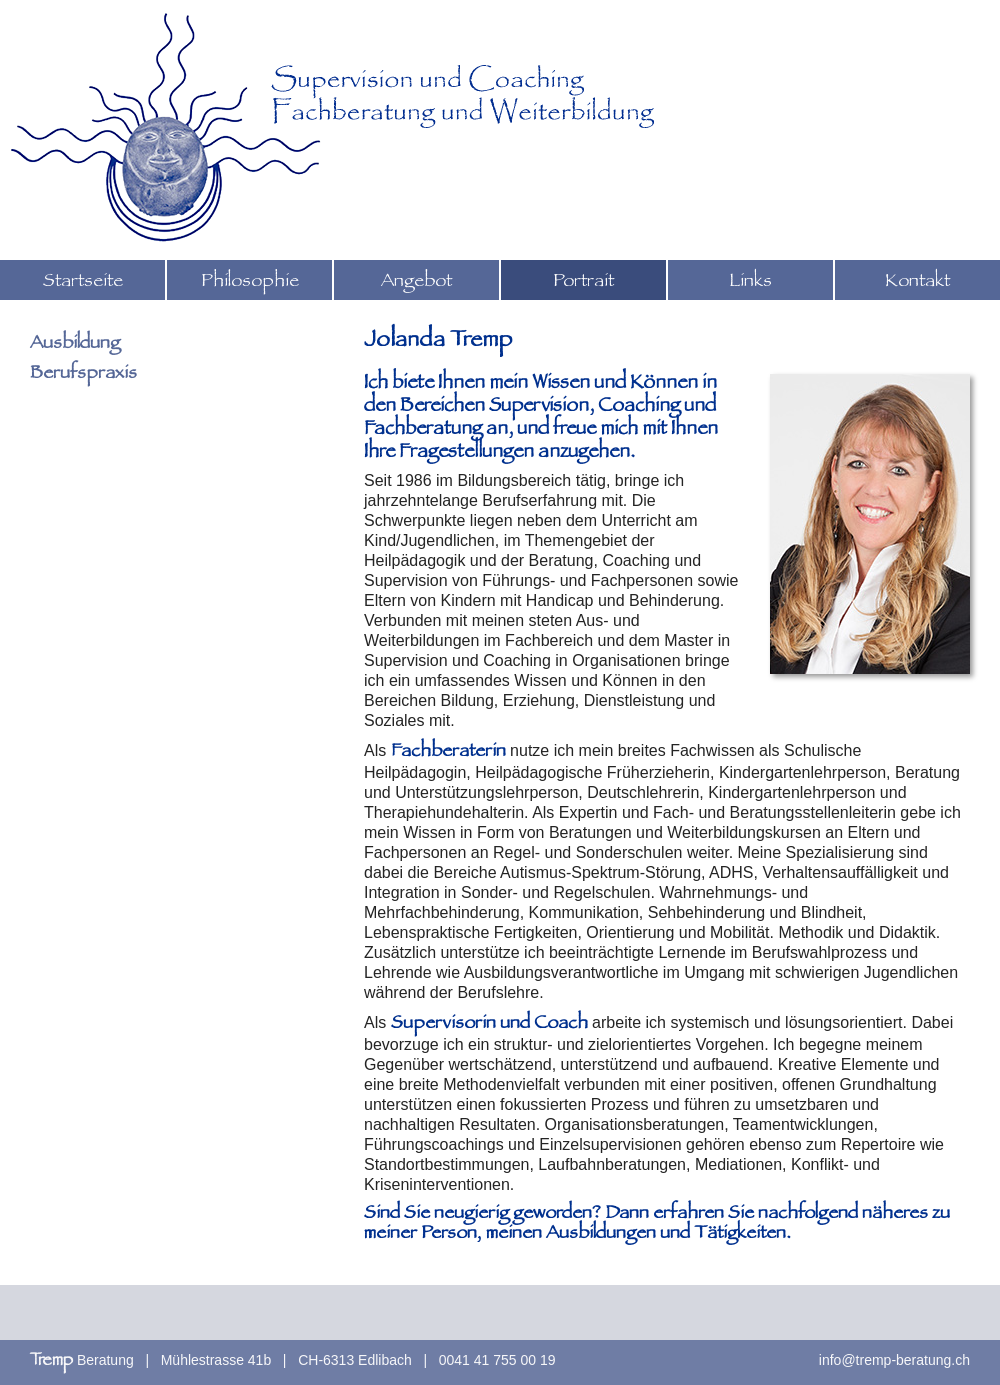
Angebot (416, 283)
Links (750, 283)
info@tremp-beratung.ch (894, 1360)
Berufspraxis (83, 375)
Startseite (83, 283)
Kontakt (917, 283)
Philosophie (250, 283)
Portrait (583, 283)
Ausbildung (75, 345)
